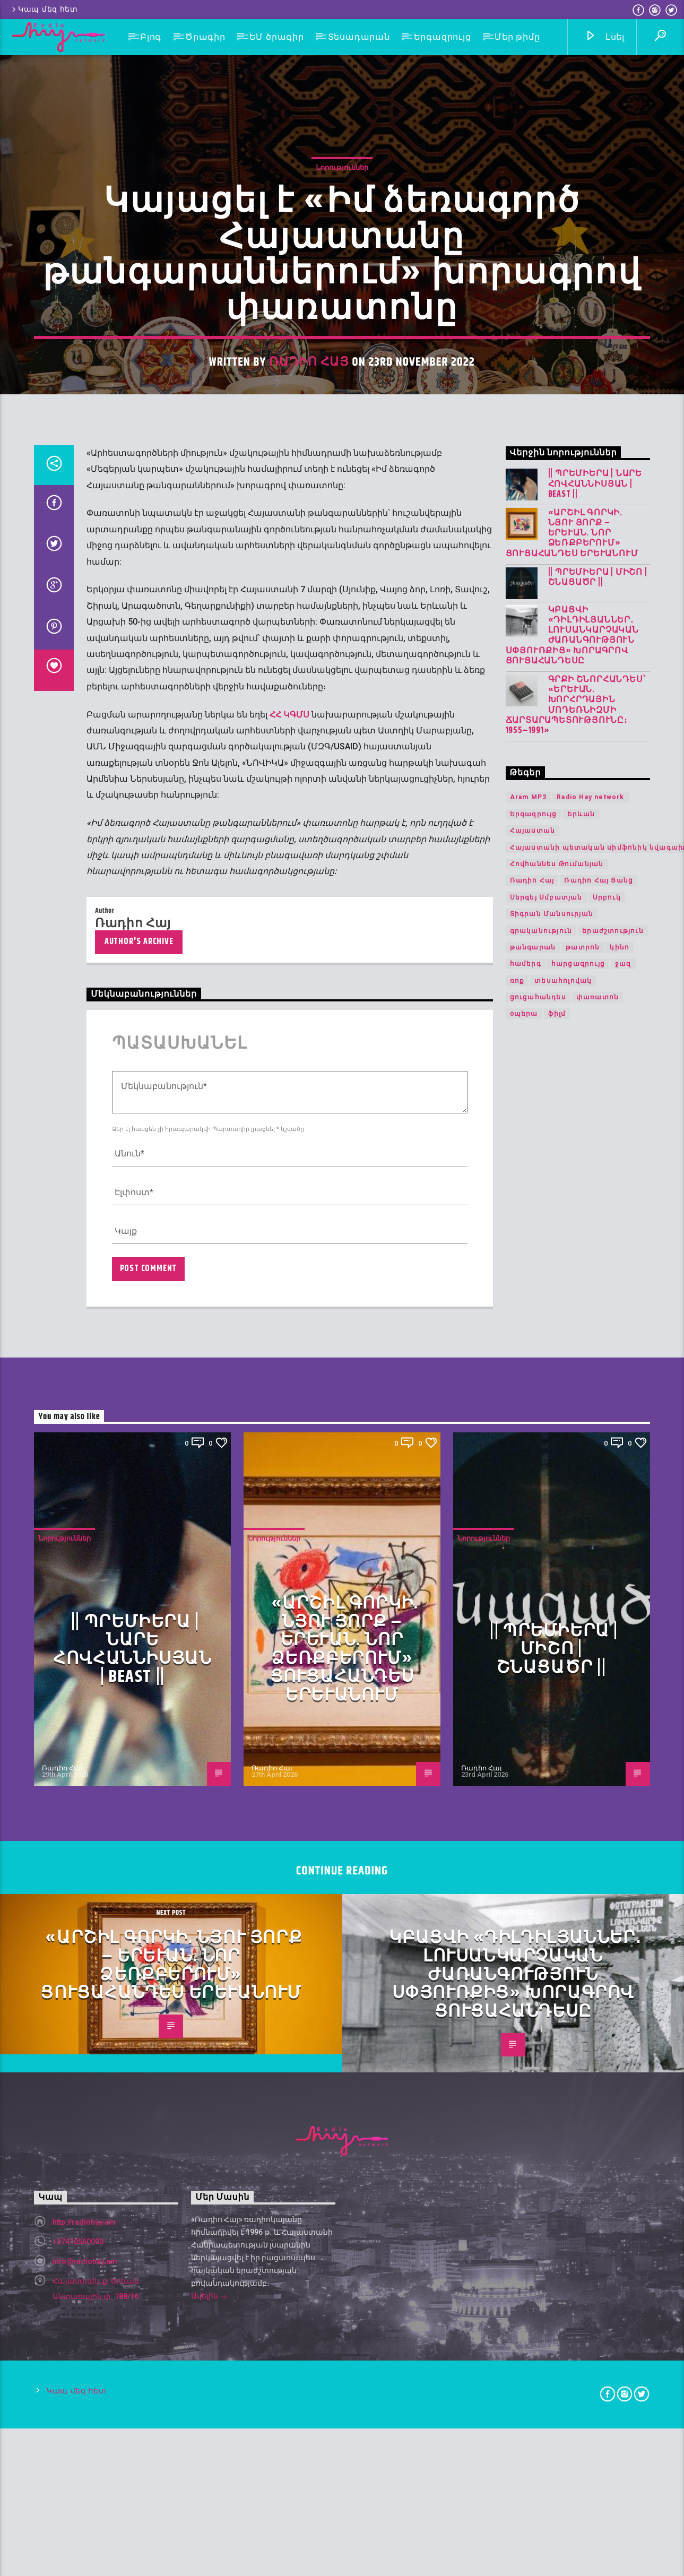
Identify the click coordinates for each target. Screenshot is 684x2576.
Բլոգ (150, 37)
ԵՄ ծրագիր (276, 37)
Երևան (581, 1796)
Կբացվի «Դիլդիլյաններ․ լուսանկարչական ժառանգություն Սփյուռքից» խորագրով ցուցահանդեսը (572, 1617)
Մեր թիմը (517, 37)
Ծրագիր (205, 37)
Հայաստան (533, 1812)
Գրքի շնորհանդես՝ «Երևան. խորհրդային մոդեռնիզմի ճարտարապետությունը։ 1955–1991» (576, 1686)
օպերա (524, 1995)
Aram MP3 (528, 1779)
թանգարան (533, 1929)
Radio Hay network (590, 1779)
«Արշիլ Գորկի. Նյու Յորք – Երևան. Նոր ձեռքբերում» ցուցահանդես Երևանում (572, 1515)
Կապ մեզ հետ (44, 9)
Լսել (605, 37)
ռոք (517, 1962)
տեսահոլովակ (563, 1962)
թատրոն (583, 1929)
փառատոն (597, 1979)
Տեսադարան (359, 37)
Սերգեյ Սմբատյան (546, 1879)
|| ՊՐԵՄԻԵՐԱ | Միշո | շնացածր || (597, 1559)
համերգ (525, 1945)
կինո (619, 1929)
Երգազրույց (442, 37)
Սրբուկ (607, 1879)
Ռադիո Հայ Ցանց (598, 1862)
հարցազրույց (578, 1945)
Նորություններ (342, 619)
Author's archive (139, 1923)
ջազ (623, 1945)
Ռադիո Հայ (309, 813)
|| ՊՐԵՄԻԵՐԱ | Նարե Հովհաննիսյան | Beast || (595, 1465)
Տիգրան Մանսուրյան (551, 1895)
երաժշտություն (613, 1912)
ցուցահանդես (538, 1979)
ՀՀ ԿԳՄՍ (289, 1696)
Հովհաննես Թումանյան (557, 1845)
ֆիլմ (557, 1995)
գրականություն (541, 1912)
